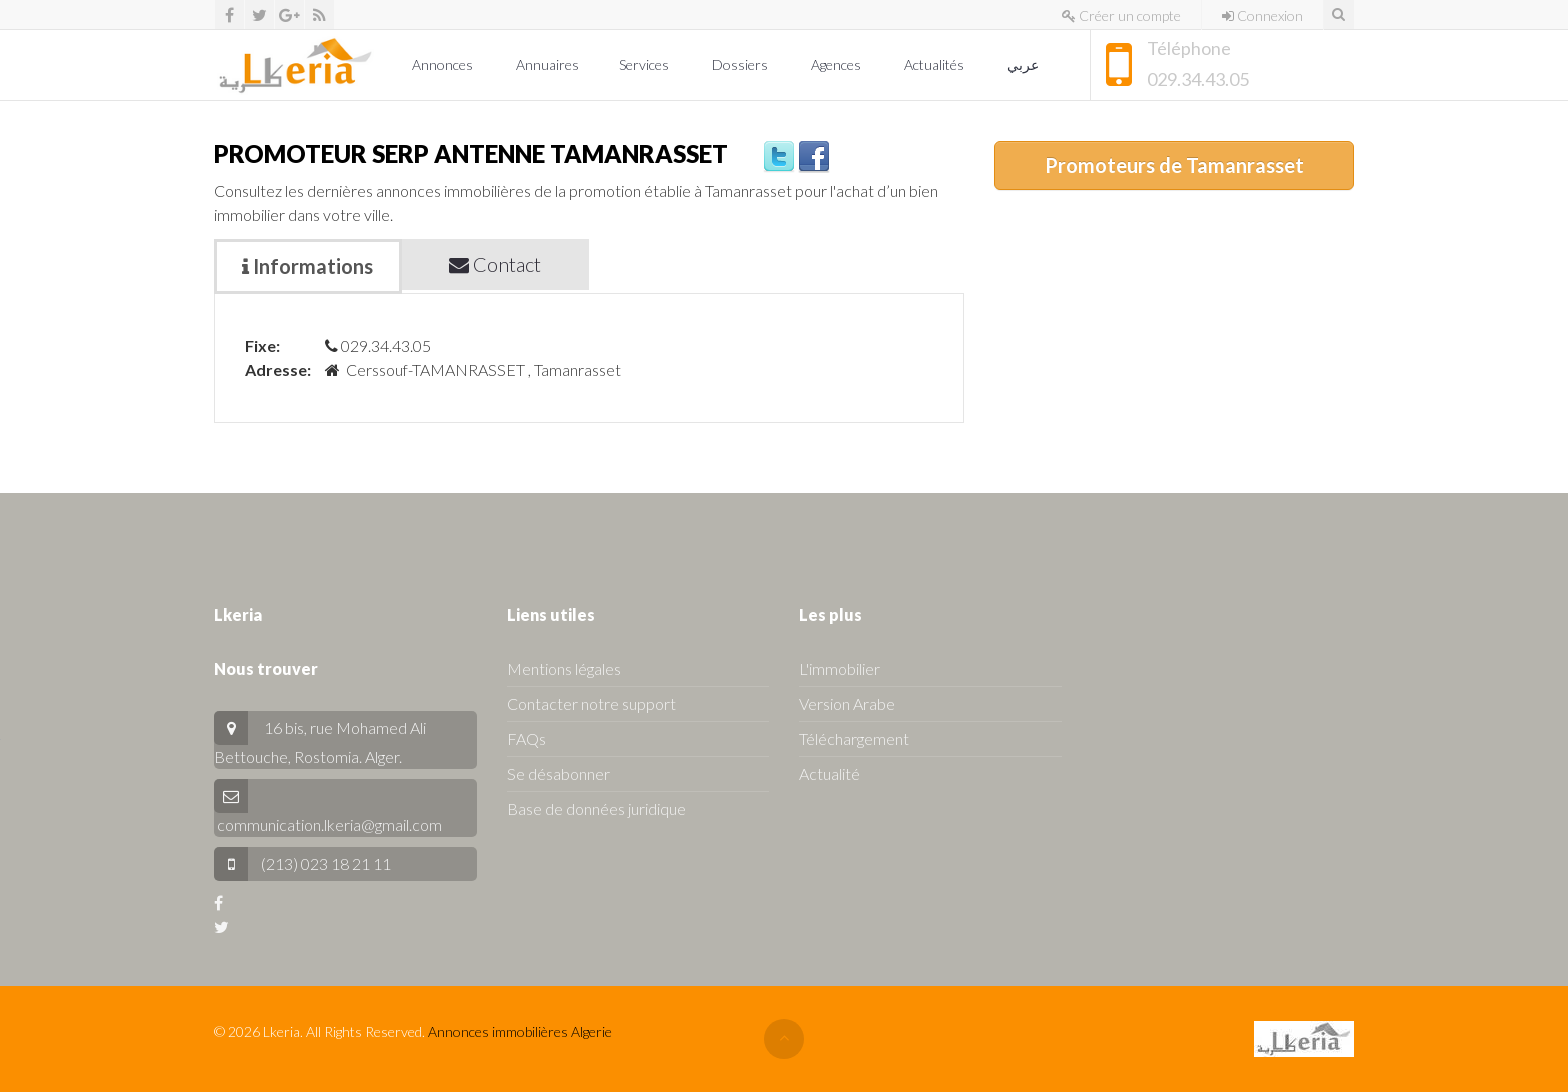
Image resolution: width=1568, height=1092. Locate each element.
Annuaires (547, 64)
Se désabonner (558, 773)
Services (645, 64)
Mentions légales (564, 668)
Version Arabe (847, 703)
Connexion (1262, 15)
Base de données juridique (596, 808)
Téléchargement (854, 738)
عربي (1024, 64)
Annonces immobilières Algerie (520, 1031)
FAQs (526, 738)
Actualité (829, 773)
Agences (837, 64)
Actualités (935, 64)
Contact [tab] (495, 264)
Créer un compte (1121, 15)
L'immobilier (839, 668)
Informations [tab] (307, 266)
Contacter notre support (591, 703)
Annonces (444, 64)
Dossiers (741, 64)
